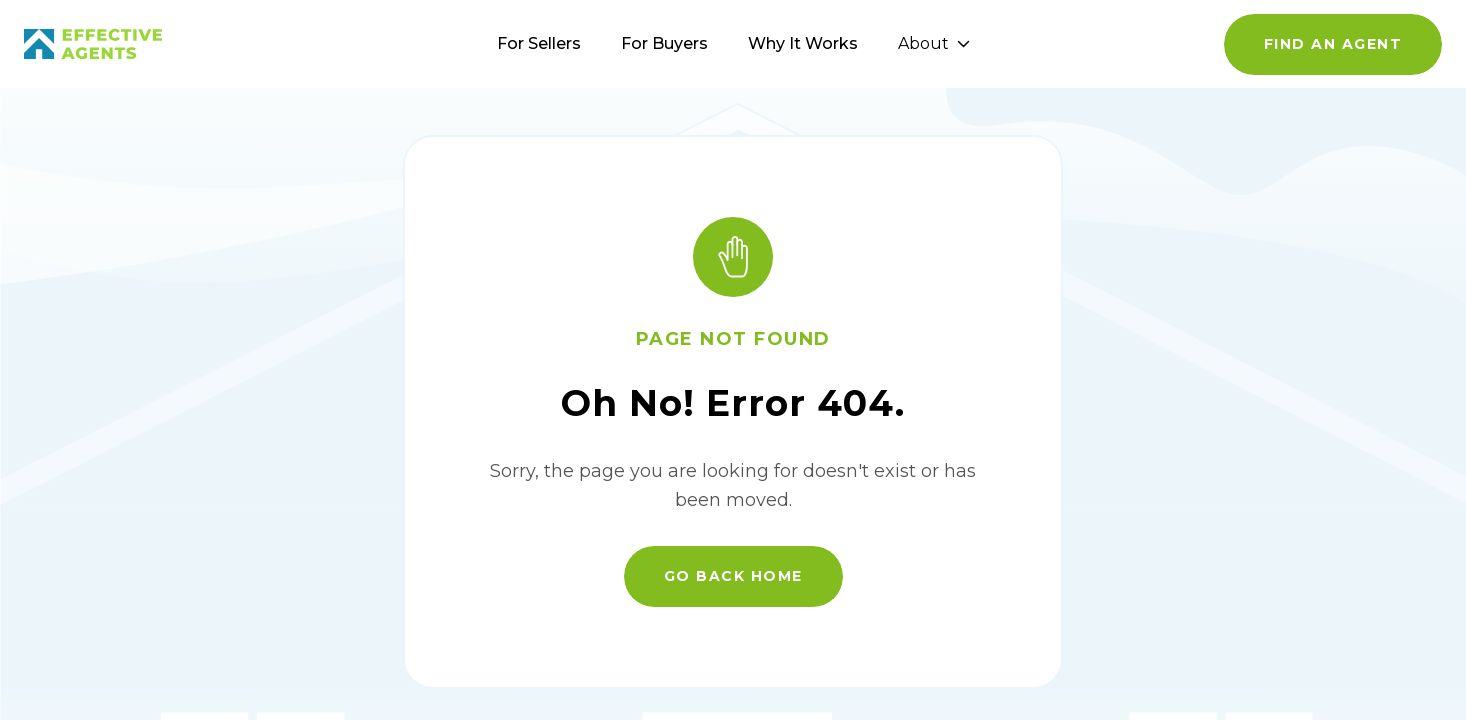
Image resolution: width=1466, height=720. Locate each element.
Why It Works (803, 43)
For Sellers (539, 43)
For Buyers (664, 43)
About (934, 43)
